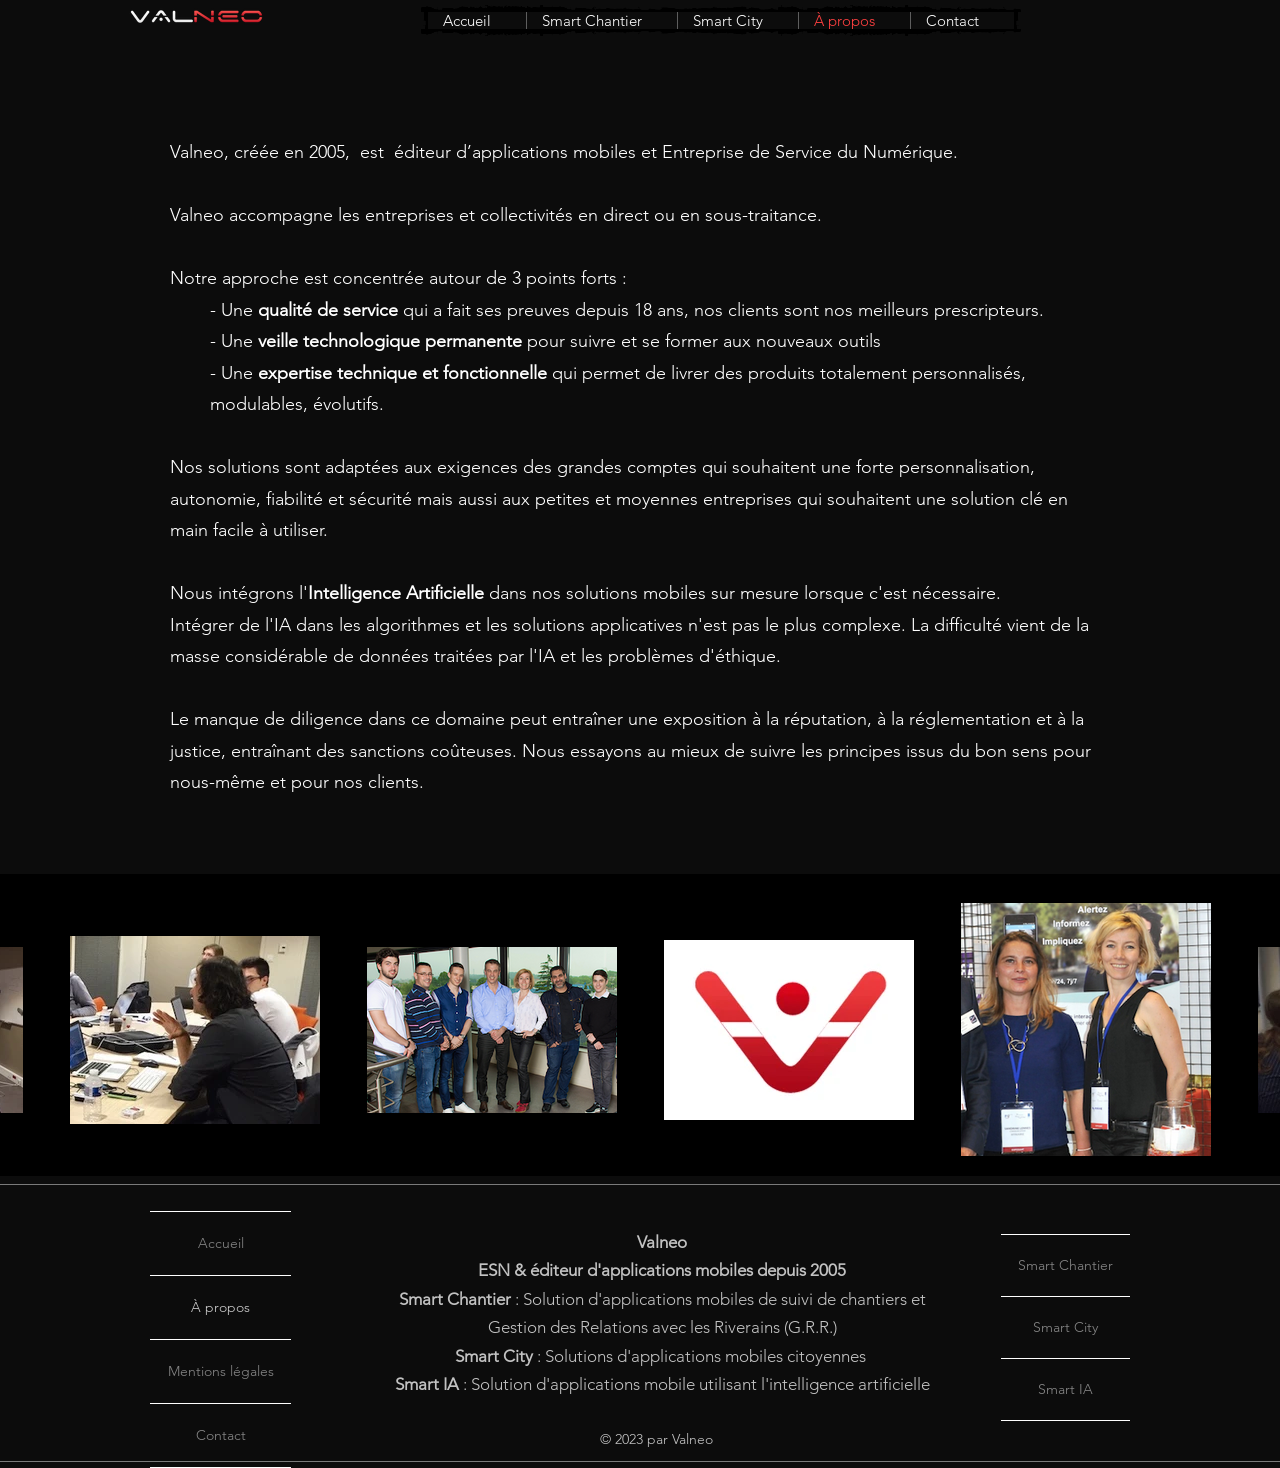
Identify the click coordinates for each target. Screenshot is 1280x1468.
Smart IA (1065, 1389)
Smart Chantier (1065, 1265)
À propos (220, 1307)
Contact (221, 1435)
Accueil (221, 1243)
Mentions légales (221, 1371)
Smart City (1065, 1327)
